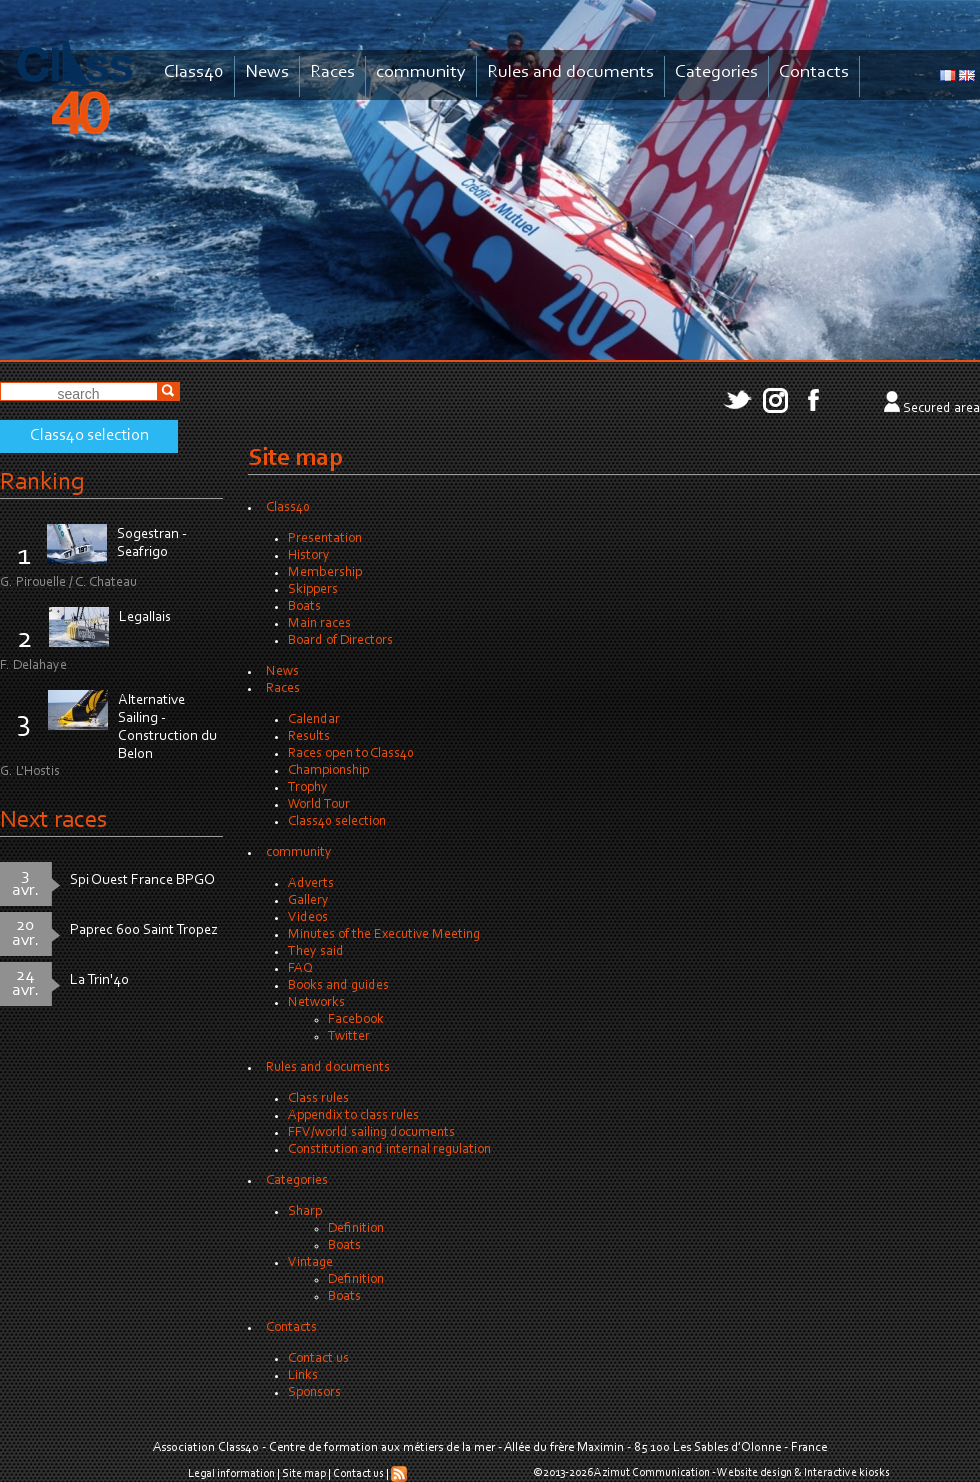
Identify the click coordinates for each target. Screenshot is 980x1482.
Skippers (313, 590)
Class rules (318, 1099)
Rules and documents (570, 72)
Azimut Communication (652, 1473)
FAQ (300, 969)
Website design (754, 1473)
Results (309, 737)
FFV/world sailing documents (371, 1133)
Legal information (231, 1474)
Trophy (308, 788)
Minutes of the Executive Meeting (384, 935)
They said (316, 952)
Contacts (814, 72)
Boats (304, 607)
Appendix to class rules (353, 1116)
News (267, 72)
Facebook (356, 1020)
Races (332, 72)
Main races (319, 624)
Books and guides (338, 986)
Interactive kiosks (847, 1473)
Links (303, 1376)
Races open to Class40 (351, 754)
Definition (356, 1229)
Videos (308, 918)
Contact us (318, 1359)
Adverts (311, 884)
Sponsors (314, 1393)
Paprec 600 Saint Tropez (144, 930)
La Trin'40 (99, 980)
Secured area (941, 409)
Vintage (310, 1263)
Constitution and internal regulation (389, 1150)
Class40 (194, 72)
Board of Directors (340, 641)
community (421, 72)
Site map (304, 1474)
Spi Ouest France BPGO (142, 880)
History (309, 556)
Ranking (42, 482)
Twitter (349, 1037)
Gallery (308, 901)
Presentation (325, 539)
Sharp (305, 1212)
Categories (716, 72)
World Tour (319, 805)
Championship (328, 771)
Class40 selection (89, 436)
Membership (325, 573)
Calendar (314, 720)
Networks (316, 1003)
